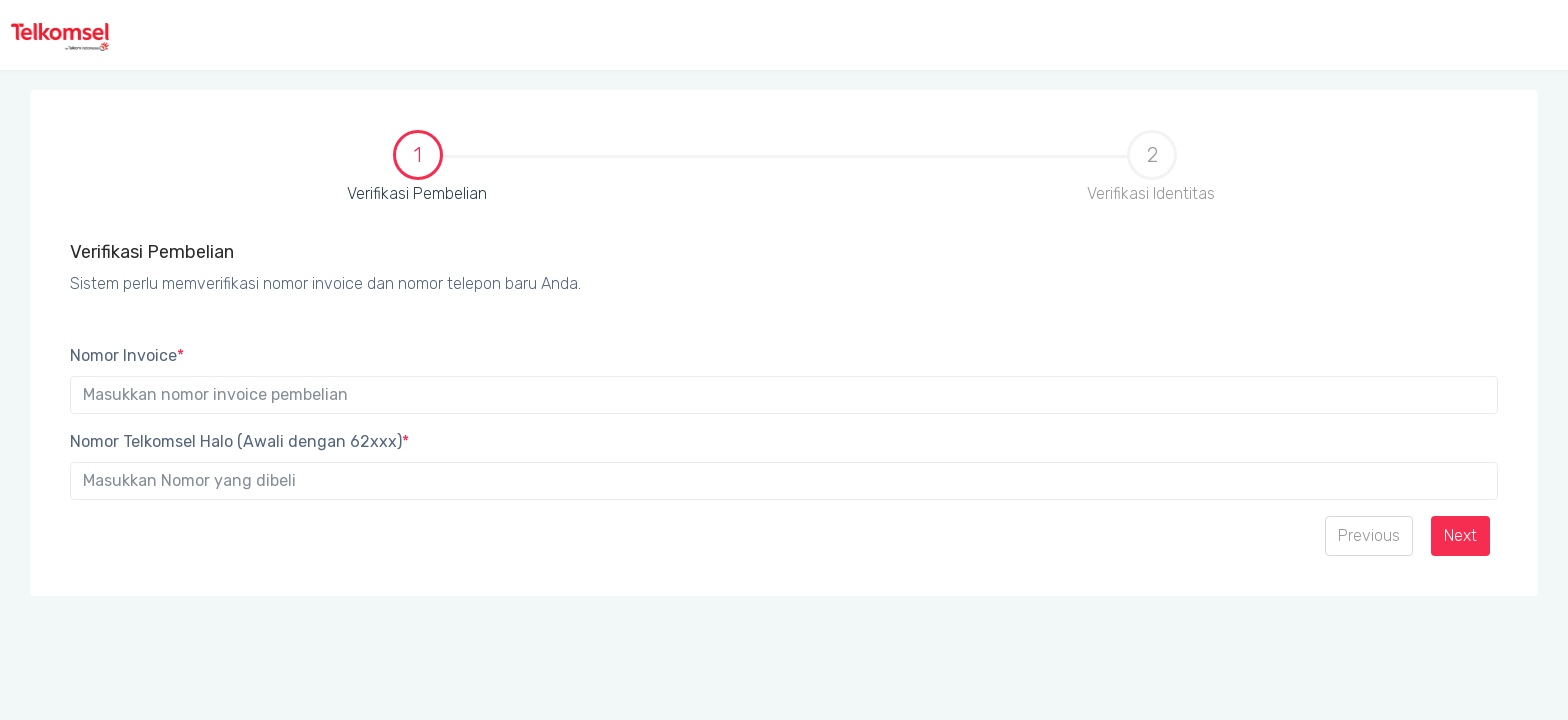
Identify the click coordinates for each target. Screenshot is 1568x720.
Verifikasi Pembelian (272, 168)
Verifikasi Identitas (1151, 166)
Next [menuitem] (1460, 535)
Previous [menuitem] (1369, 535)
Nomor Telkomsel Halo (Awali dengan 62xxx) (239, 441)
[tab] (417, 176)
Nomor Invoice (127, 355)
